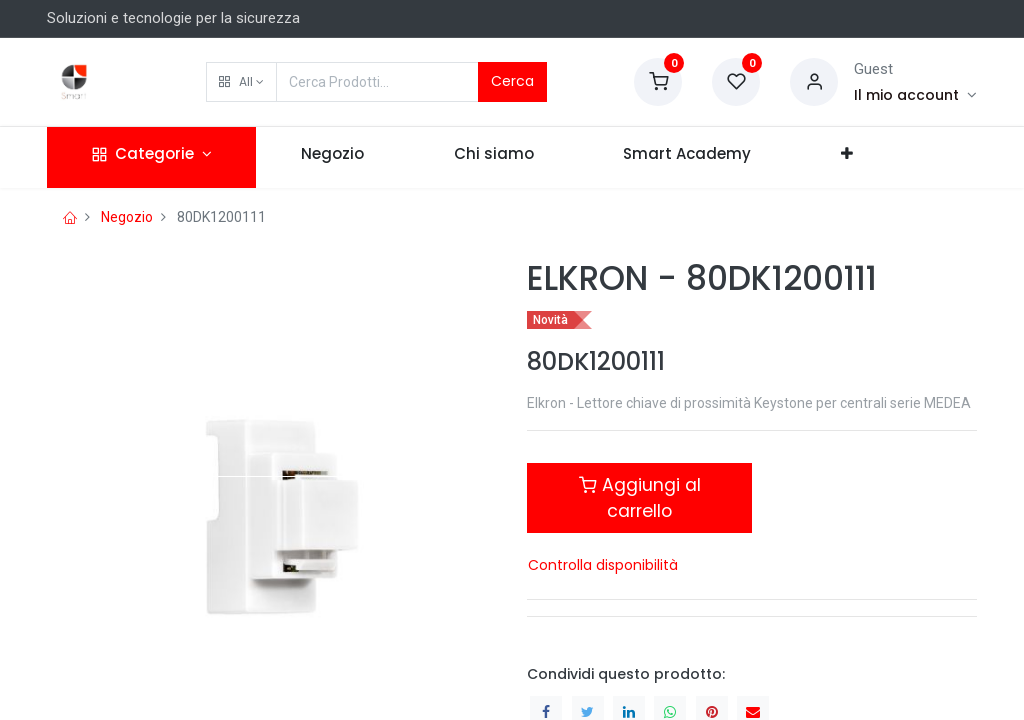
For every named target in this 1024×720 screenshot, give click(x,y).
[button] (241, 82)
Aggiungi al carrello (640, 498)
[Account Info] (915, 95)
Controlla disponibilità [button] (603, 565)
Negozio (127, 217)
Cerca (512, 81)
